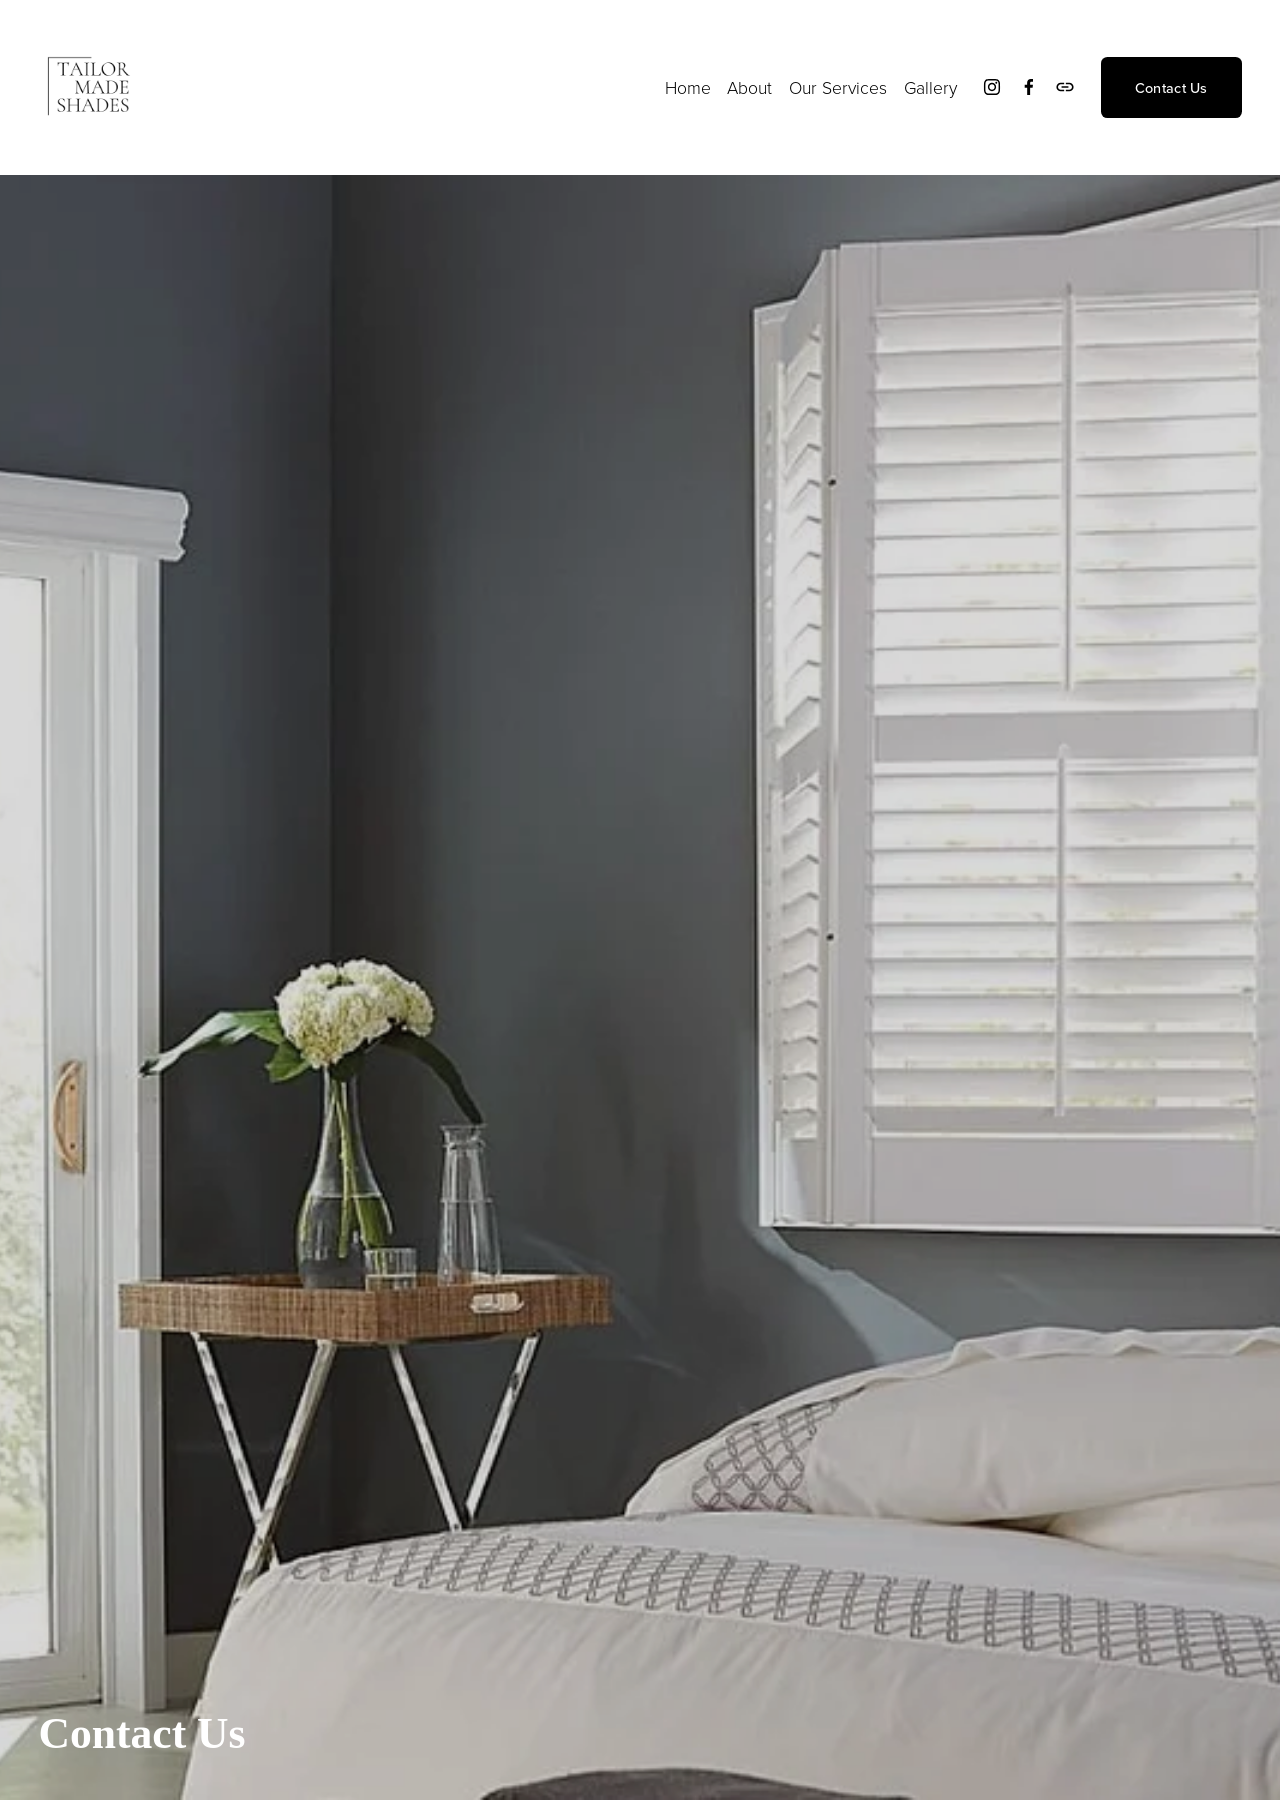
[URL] (1065, 87)
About (749, 87)
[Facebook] (1029, 87)
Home (688, 87)
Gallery (930, 87)
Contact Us (1171, 87)
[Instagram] (992, 87)
